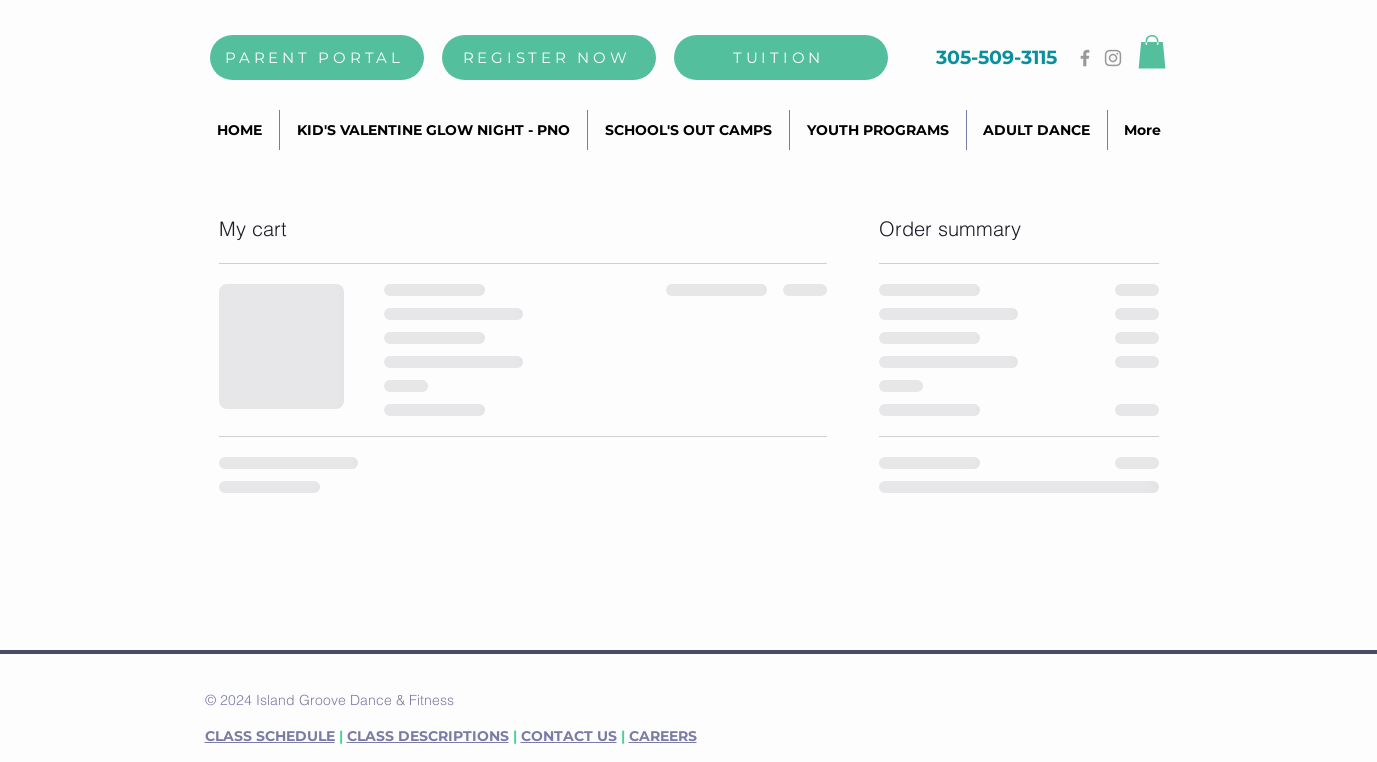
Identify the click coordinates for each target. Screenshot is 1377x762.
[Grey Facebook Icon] (1085, 58)
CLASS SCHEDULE (270, 736)
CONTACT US (569, 736)
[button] (1152, 51)
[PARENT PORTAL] (317, 57)
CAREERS (663, 736)
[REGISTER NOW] (549, 57)
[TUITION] (781, 57)
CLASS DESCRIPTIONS (428, 736)
